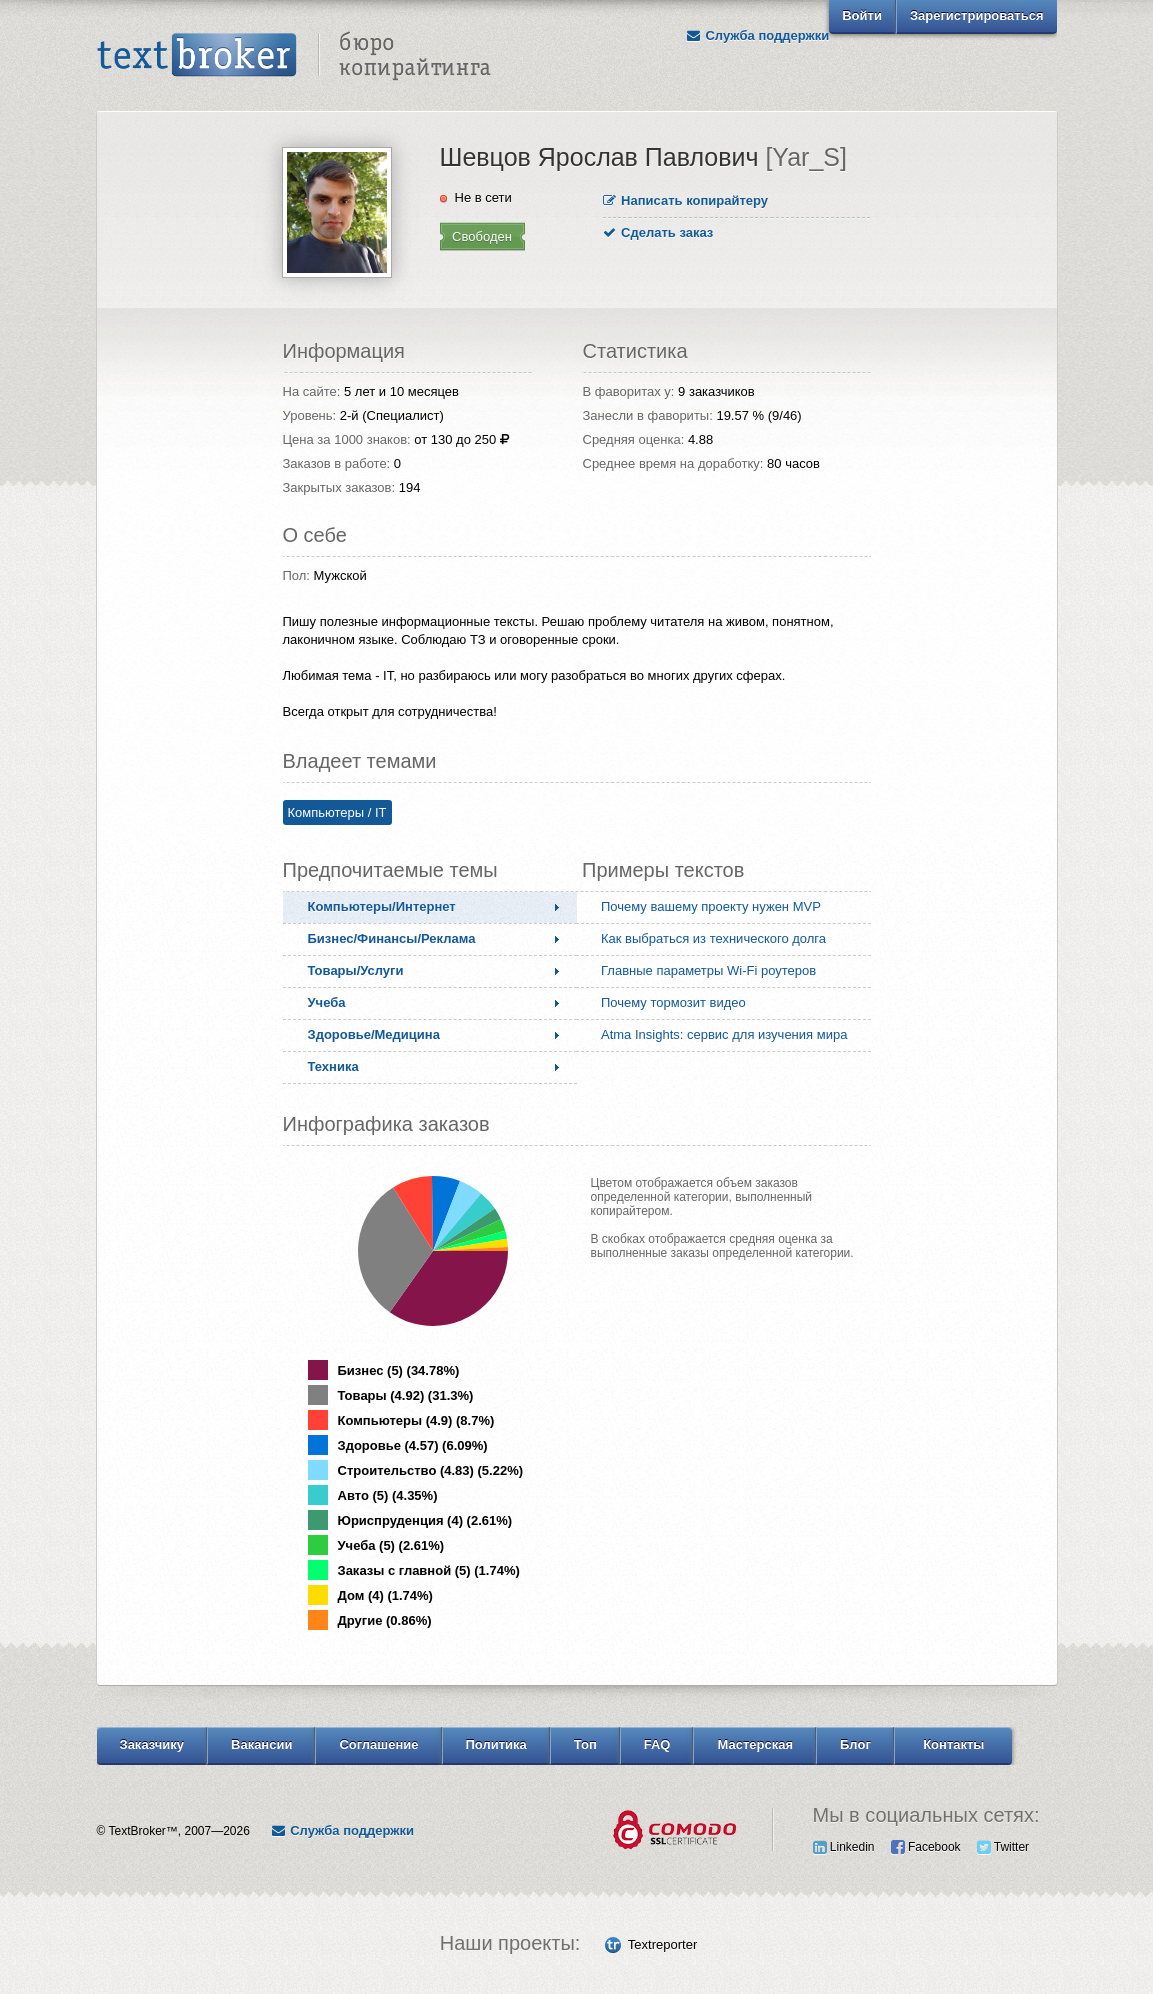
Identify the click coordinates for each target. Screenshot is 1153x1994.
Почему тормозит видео (673, 1002)
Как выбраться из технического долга (713, 938)
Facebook (926, 1847)
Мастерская (755, 1744)
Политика (496, 1744)
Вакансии (261, 1744)
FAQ (657, 1744)
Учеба (327, 1002)
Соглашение (378, 1744)
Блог (855, 1744)
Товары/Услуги (356, 970)
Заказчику (152, 1744)
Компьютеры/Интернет (382, 906)
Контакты (953, 1744)
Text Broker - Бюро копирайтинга (294, 56)
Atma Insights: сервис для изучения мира (724, 1034)
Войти (862, 15)
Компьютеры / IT (337, 812)
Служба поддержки (757, 35)
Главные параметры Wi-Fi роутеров (708, 970)
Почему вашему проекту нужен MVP (711, 906)
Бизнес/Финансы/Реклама (392, 938)
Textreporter (662, 1944)
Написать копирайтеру (686, 200)
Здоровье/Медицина (374, 1034)
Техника (333, 1066)
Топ (585, 1744)
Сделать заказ (658, 232)
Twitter (1003, 1847)
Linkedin (844, 1847)
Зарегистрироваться (977, 15)
